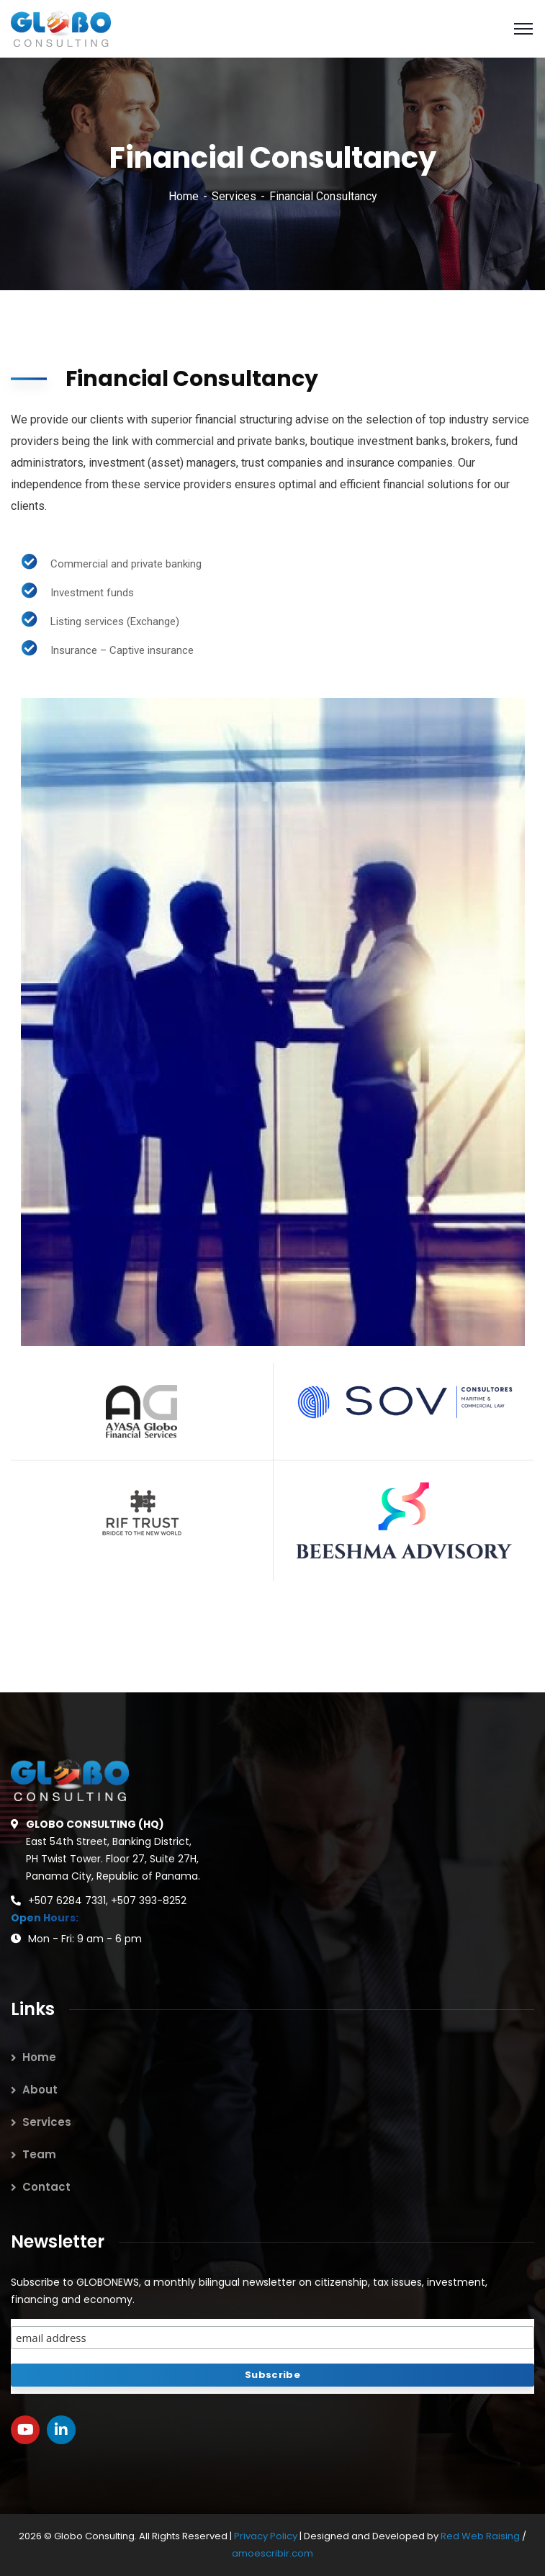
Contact (46, 2186)
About (40, 2089)
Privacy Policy (266, 2536)
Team (39, 2154)
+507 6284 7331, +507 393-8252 (107, 1900)
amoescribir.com (272, 2553)
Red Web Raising (480, 2536)
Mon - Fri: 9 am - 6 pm (85, 1938)
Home (183, 196)
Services (234, 196)
